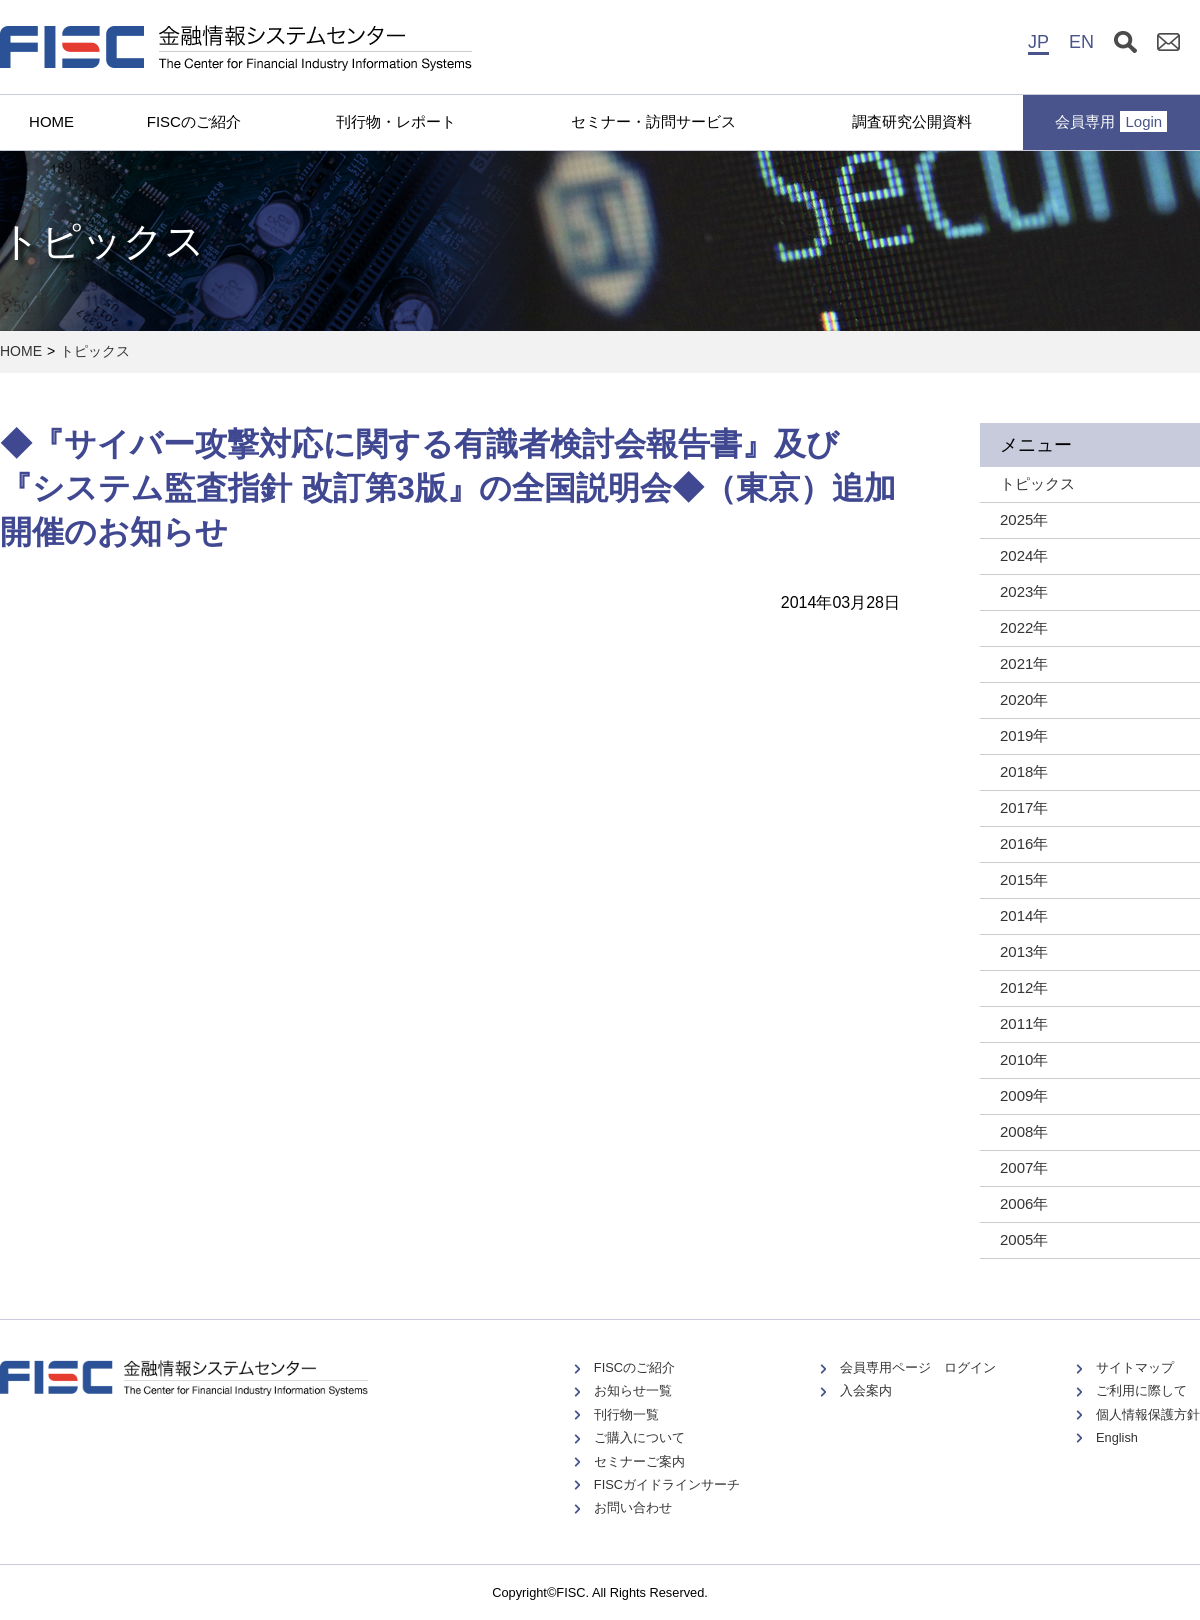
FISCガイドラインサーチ (667, 1484)
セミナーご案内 (639, 1461)
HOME (51, 121)
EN (1081, 42)
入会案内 (866, 1390)
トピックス (95, 351)
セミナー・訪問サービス (653, 121)
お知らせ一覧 (633, 1390)
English (1117, 1437)
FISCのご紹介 (194, 121)
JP (1038, 42)
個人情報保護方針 (1148, 1414)
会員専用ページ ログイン (918, 1367)
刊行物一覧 (626, 1414)
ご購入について (639, 1437)
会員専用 (1111, 121)
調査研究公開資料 (912, 121)
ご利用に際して (1141, 1390)
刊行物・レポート (396, 121)
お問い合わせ (633, 1507)
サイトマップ (1135, 1367)
